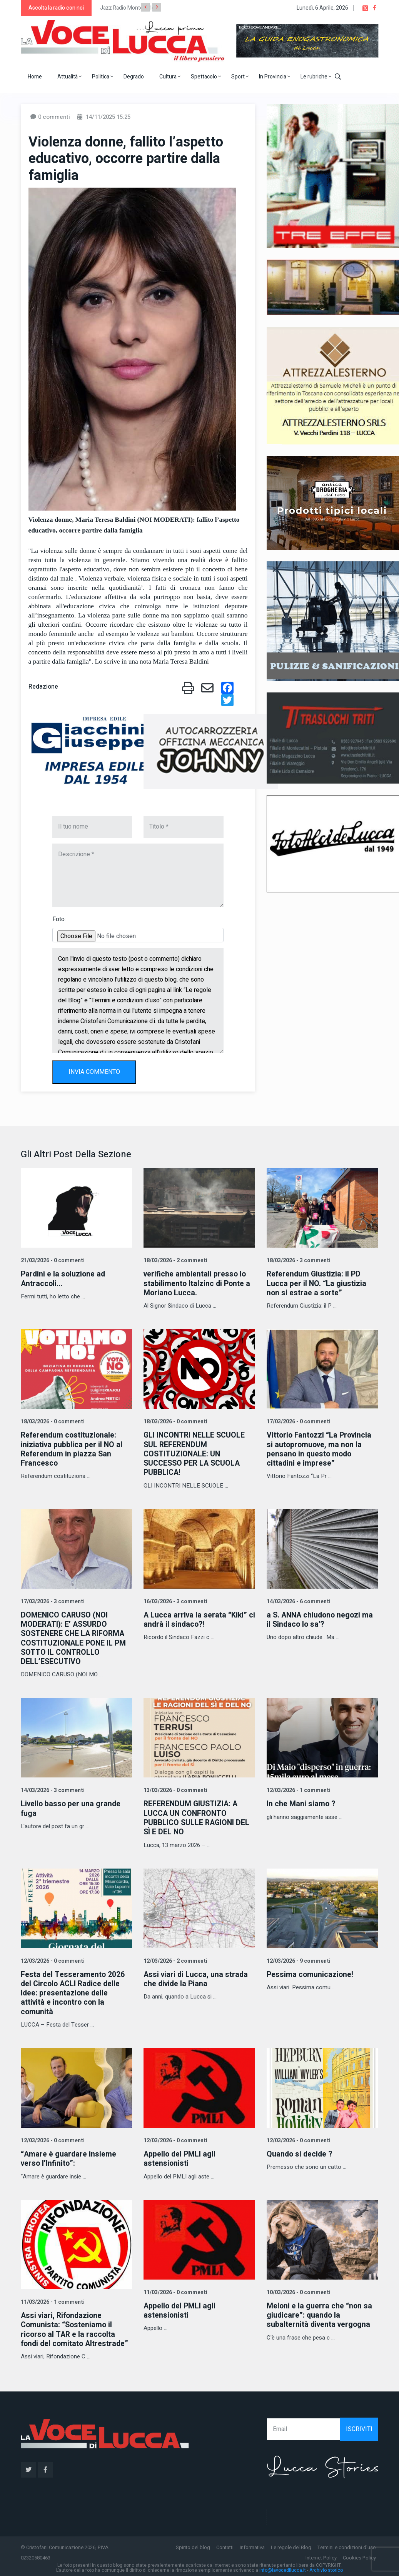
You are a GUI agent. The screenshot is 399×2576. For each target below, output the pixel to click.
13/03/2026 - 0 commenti (175, 1789)
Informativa (252, 2544)
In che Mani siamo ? (301, 1802)
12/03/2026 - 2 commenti (175, 1959)
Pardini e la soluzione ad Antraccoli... (64, 1278)
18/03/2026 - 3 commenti (298, 1260)
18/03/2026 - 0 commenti (52, 1422)
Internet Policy (321, 2554)
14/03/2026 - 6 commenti (298, 1601)
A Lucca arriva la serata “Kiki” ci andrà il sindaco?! (196, 1619)
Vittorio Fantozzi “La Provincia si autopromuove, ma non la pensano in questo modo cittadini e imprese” (320, 1448)
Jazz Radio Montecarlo (127, 8)
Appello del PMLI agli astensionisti (181, 2156)
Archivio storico (326, 2567)
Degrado (134, 77)
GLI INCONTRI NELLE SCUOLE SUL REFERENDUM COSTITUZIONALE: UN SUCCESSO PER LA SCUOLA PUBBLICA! (195, 1453)
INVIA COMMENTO (94, 1072)
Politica (102, 77)
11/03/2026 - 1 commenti (52, 2299)
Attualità (69, 77)
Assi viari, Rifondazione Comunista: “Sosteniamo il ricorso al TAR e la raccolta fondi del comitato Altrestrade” (76, 2326)
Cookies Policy (359, 2554)
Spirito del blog (193, 2544)
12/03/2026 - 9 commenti (298, 1959)
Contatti (225, 2544)
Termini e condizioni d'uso (346, 2544)
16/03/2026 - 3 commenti (175, 1601)
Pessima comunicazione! (310, 1972)
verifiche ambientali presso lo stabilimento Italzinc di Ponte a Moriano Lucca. (198, 1283)
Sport (240, 77)
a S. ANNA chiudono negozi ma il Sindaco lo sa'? (321, 1619)
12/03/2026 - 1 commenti (298, 1789)
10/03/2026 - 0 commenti (298, 2290)
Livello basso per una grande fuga (72, 1807)
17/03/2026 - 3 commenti (52, 1601)
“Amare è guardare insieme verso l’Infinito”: (69, 2156)
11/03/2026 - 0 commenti (175, 2290)
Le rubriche (316, 77)
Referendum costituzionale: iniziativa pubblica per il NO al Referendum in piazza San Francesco (73, 1448)
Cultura (169, 77)
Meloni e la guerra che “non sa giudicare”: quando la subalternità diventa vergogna (320, 2312)
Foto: (59, 919)
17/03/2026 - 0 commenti (298, 1422)
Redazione (43, 686)
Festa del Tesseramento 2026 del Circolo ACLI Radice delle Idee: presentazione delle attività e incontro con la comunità (73, 1991)
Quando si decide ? (300, 2151)
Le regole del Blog (291, 2544)
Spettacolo (206, 77)
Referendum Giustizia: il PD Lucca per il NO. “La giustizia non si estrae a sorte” (317, 1283)
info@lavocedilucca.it (282, 2567)
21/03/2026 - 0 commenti (52, 1260)
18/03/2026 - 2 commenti (175, 1260)
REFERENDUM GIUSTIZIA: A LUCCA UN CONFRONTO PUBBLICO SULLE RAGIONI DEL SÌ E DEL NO (198, 1816)
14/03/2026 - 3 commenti (52, 1789)
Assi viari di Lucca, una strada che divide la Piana (197, 1977)
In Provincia (274, 77)
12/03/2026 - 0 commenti (52, 1959)
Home (35, 77)
